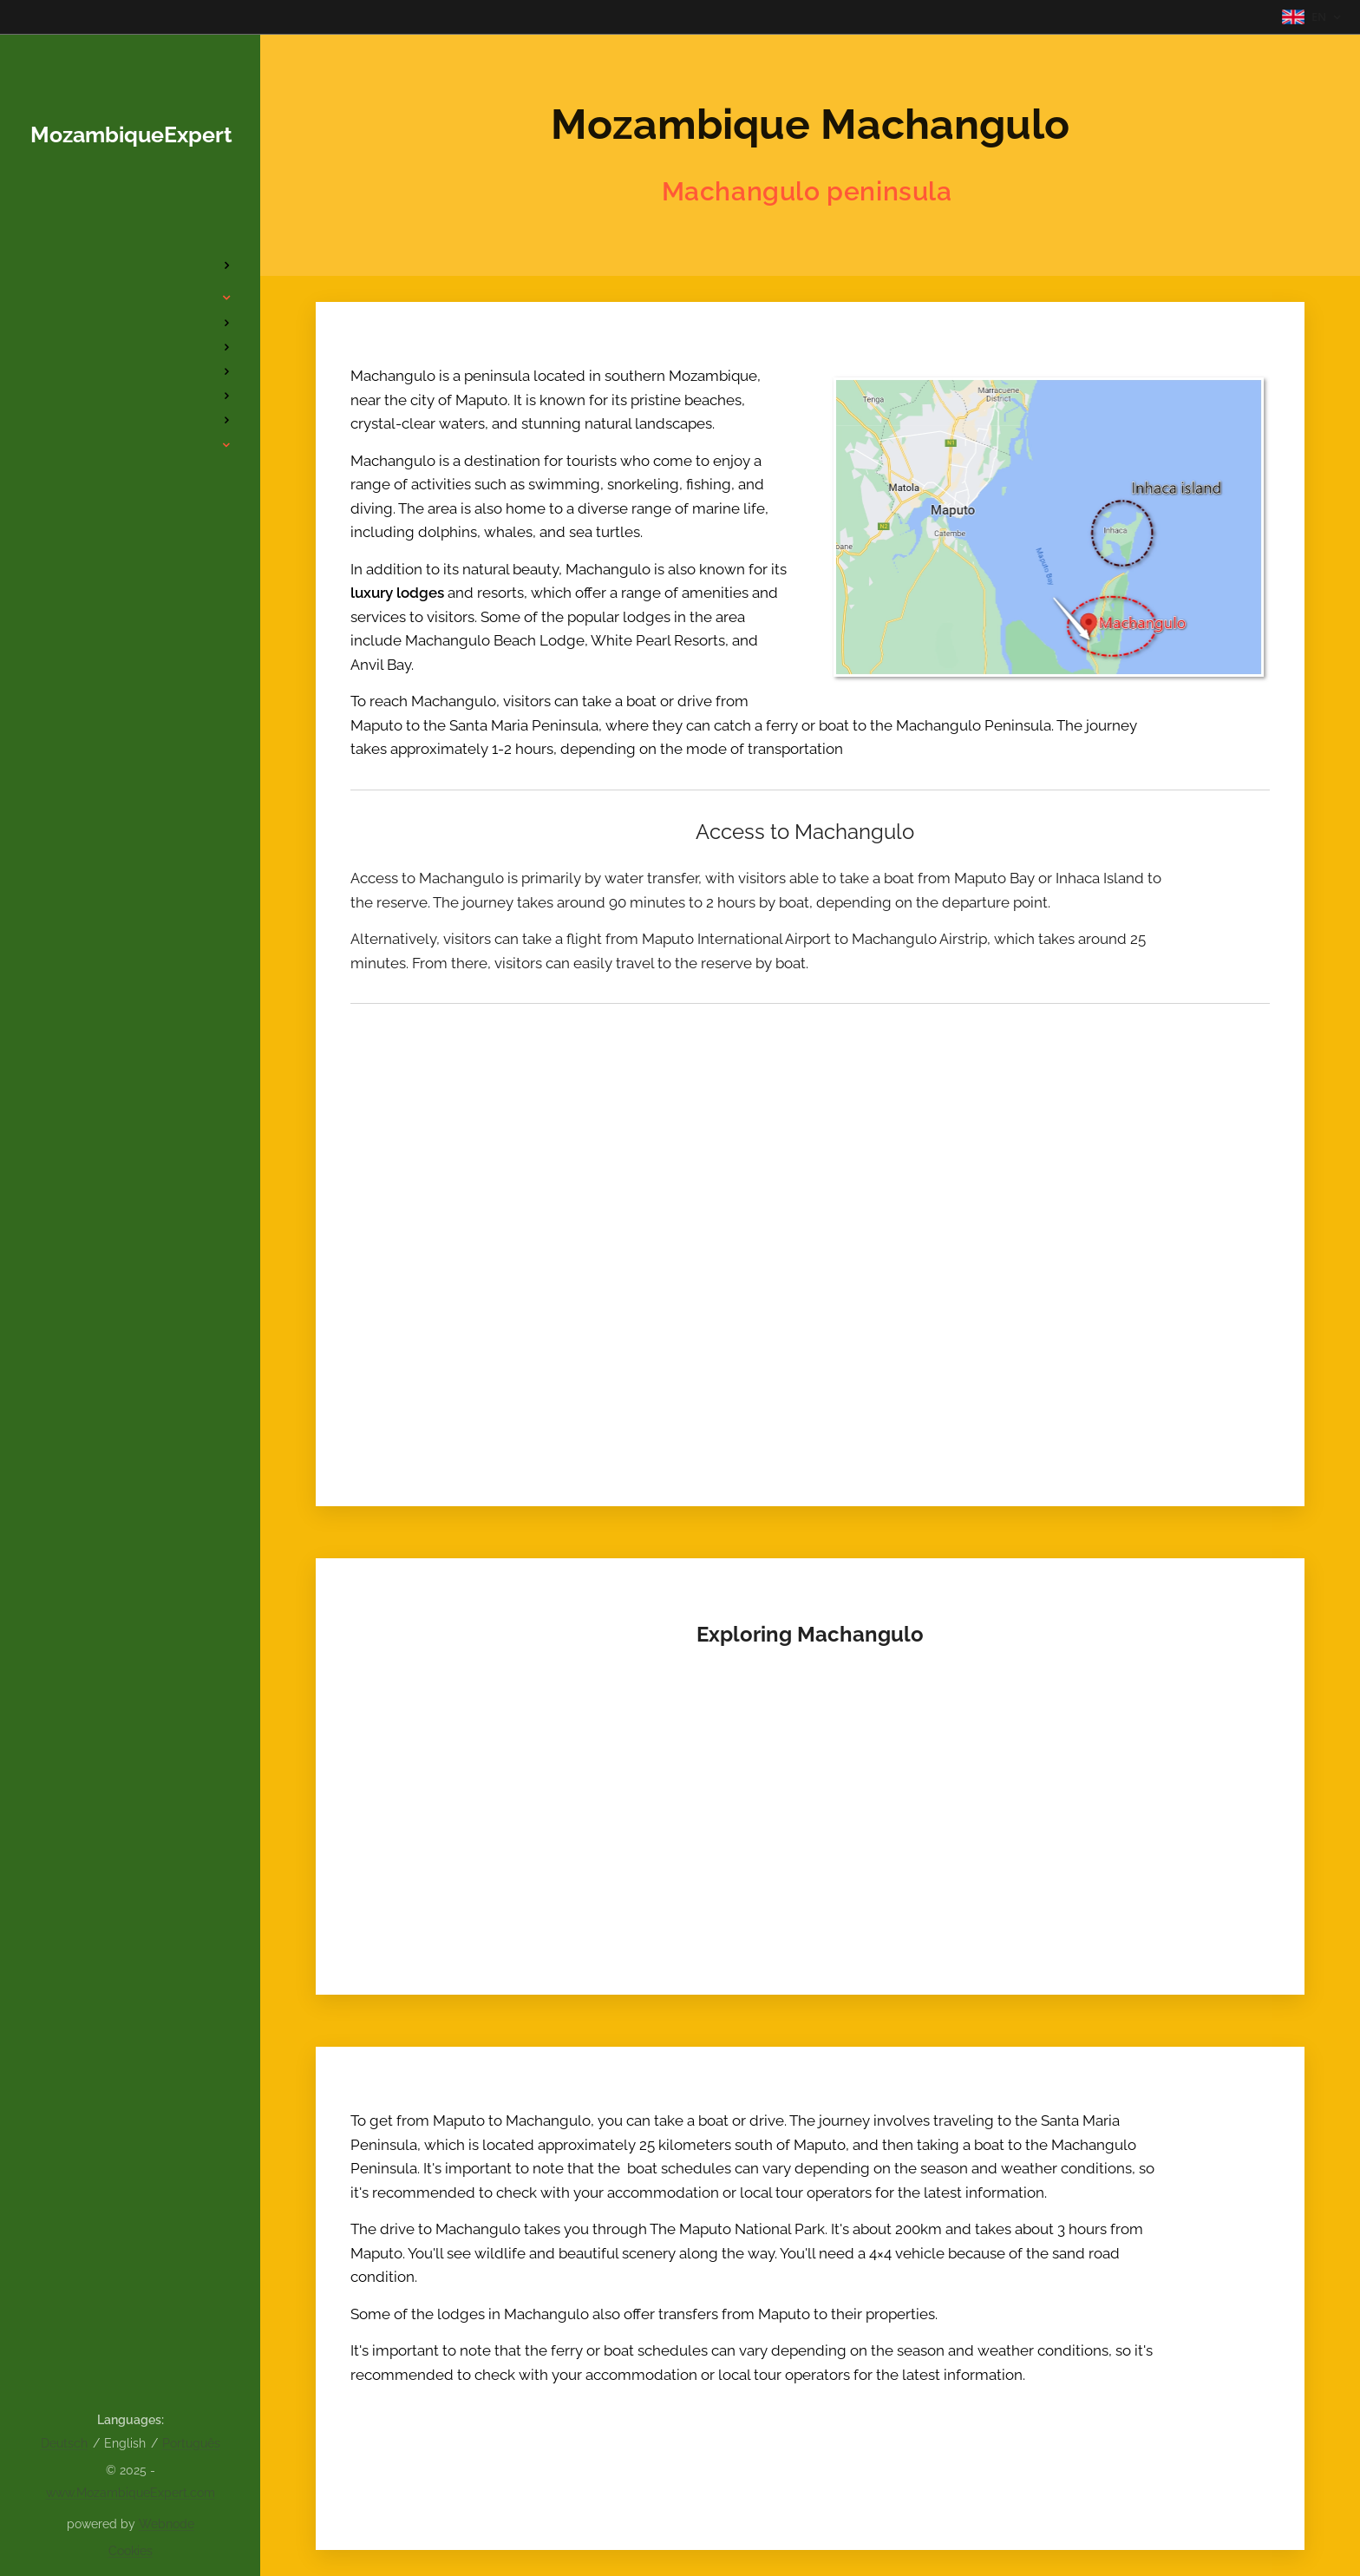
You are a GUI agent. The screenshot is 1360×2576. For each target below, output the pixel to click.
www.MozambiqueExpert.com (130, 2493)
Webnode (166, 2524)
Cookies (130, 2551)
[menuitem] (130, 214)
